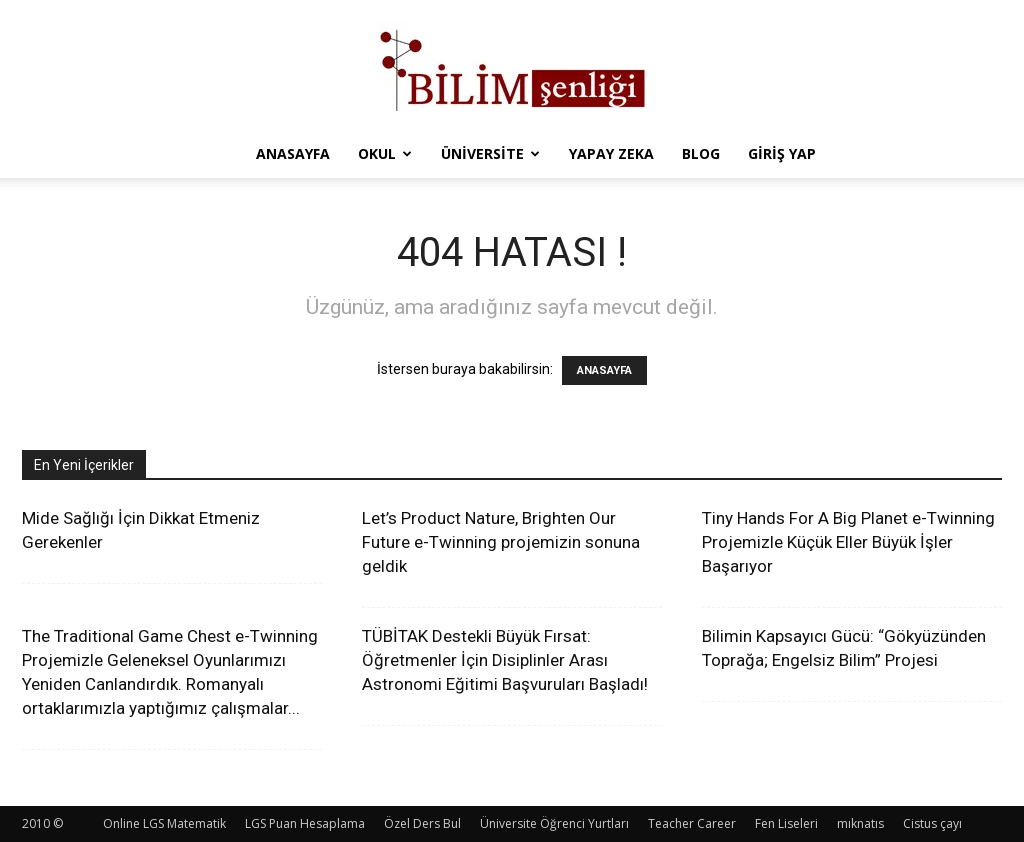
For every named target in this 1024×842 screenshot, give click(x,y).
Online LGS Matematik (164, 823)
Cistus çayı (932, 823)
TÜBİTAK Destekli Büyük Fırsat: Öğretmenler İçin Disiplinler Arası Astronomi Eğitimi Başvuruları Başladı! (505, 660)
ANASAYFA (604, 370)
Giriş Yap (782, 153)
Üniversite (490, 153)
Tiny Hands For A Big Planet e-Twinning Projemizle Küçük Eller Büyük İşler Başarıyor (848, 542)
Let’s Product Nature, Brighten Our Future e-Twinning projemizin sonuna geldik (501, 542)
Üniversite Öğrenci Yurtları (554, 823)
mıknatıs (860, 823)
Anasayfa (293, 153)
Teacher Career (692, 823)
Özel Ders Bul (422, 823)
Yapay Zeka (611, 153)
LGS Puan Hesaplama (305, 823)
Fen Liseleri (786, 823)
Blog (701, 153)
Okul (385, 153)
